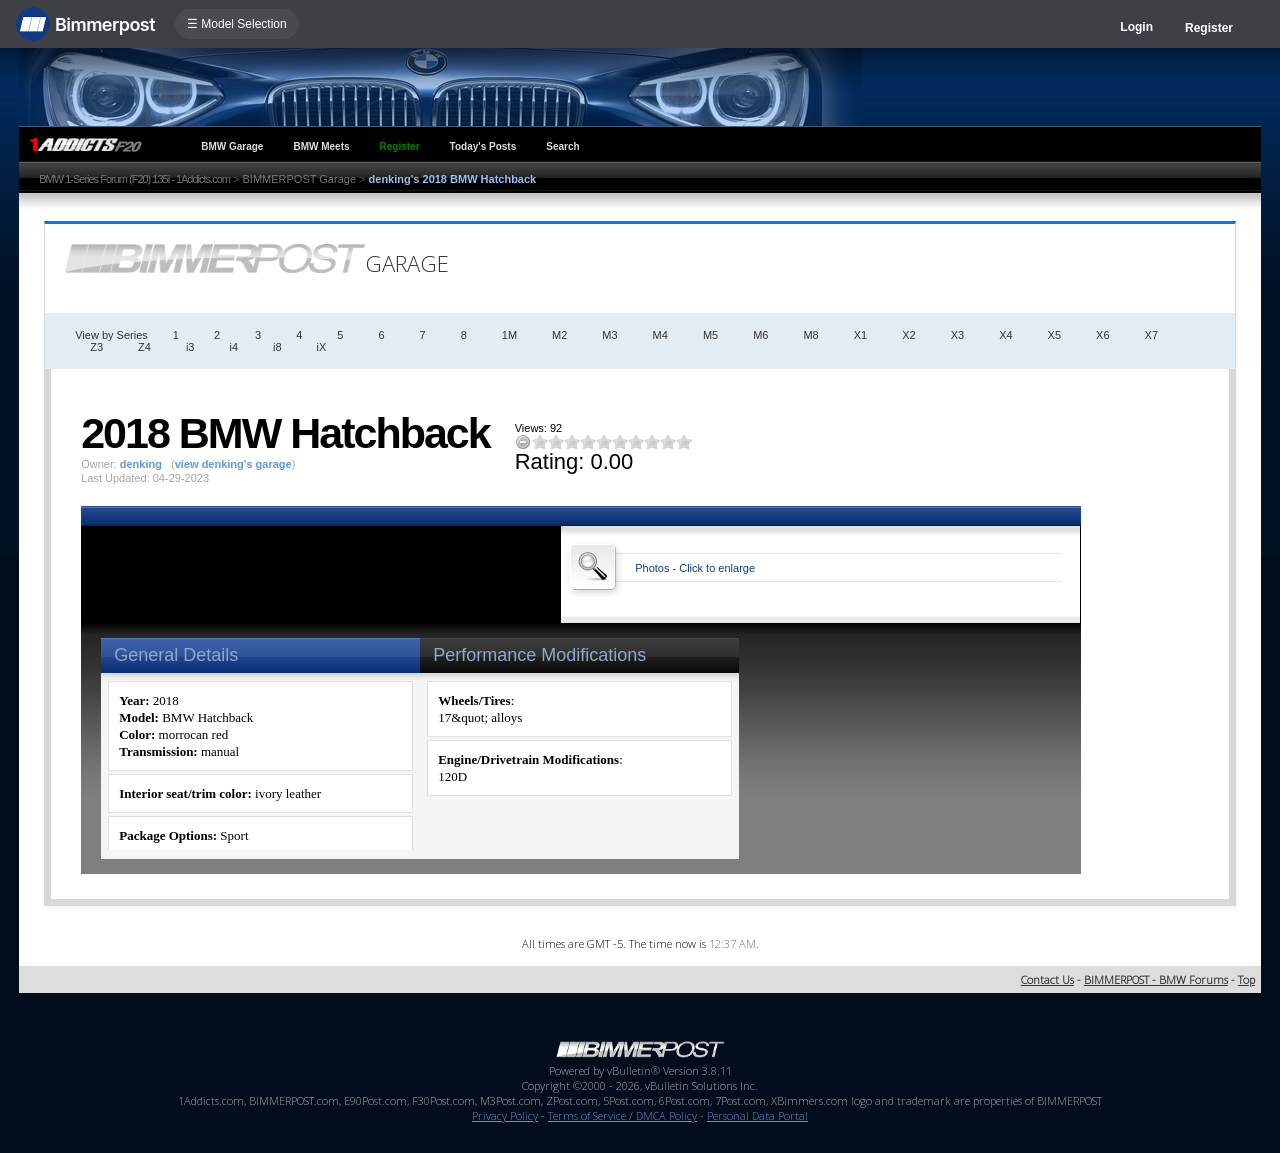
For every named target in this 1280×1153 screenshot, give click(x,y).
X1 (860, 335)
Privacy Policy (505, 1115)
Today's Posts (483, 146)
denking (141, 464)
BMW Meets (321, 146)
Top (1246, 979)
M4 (660, 335)
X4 (1005, 335)
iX (322, 347)
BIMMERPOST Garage (300, 179)
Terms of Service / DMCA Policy (622, 1115)
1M (509, 335)
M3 (609, 335)
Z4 (144, 347)
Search (562, 146)
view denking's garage (233, 464)
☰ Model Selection (237, 24)
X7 (1151, 335)
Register (1209, 28)
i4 (233, 347)
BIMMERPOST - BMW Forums (1156, 979)
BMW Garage (232, 146)
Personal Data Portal (757, 1115)
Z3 (96, 347)
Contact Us (1047, 979)
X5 (1054, 335)
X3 (957, 335)
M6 (760, 335)
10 (684, 441)
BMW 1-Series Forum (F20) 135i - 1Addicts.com (134, 179)
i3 (190, 347)
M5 (710, 335)
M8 (810, 335)
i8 (277, 347)
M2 (559, 335)
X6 (1102, 335)
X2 (908, 335)
